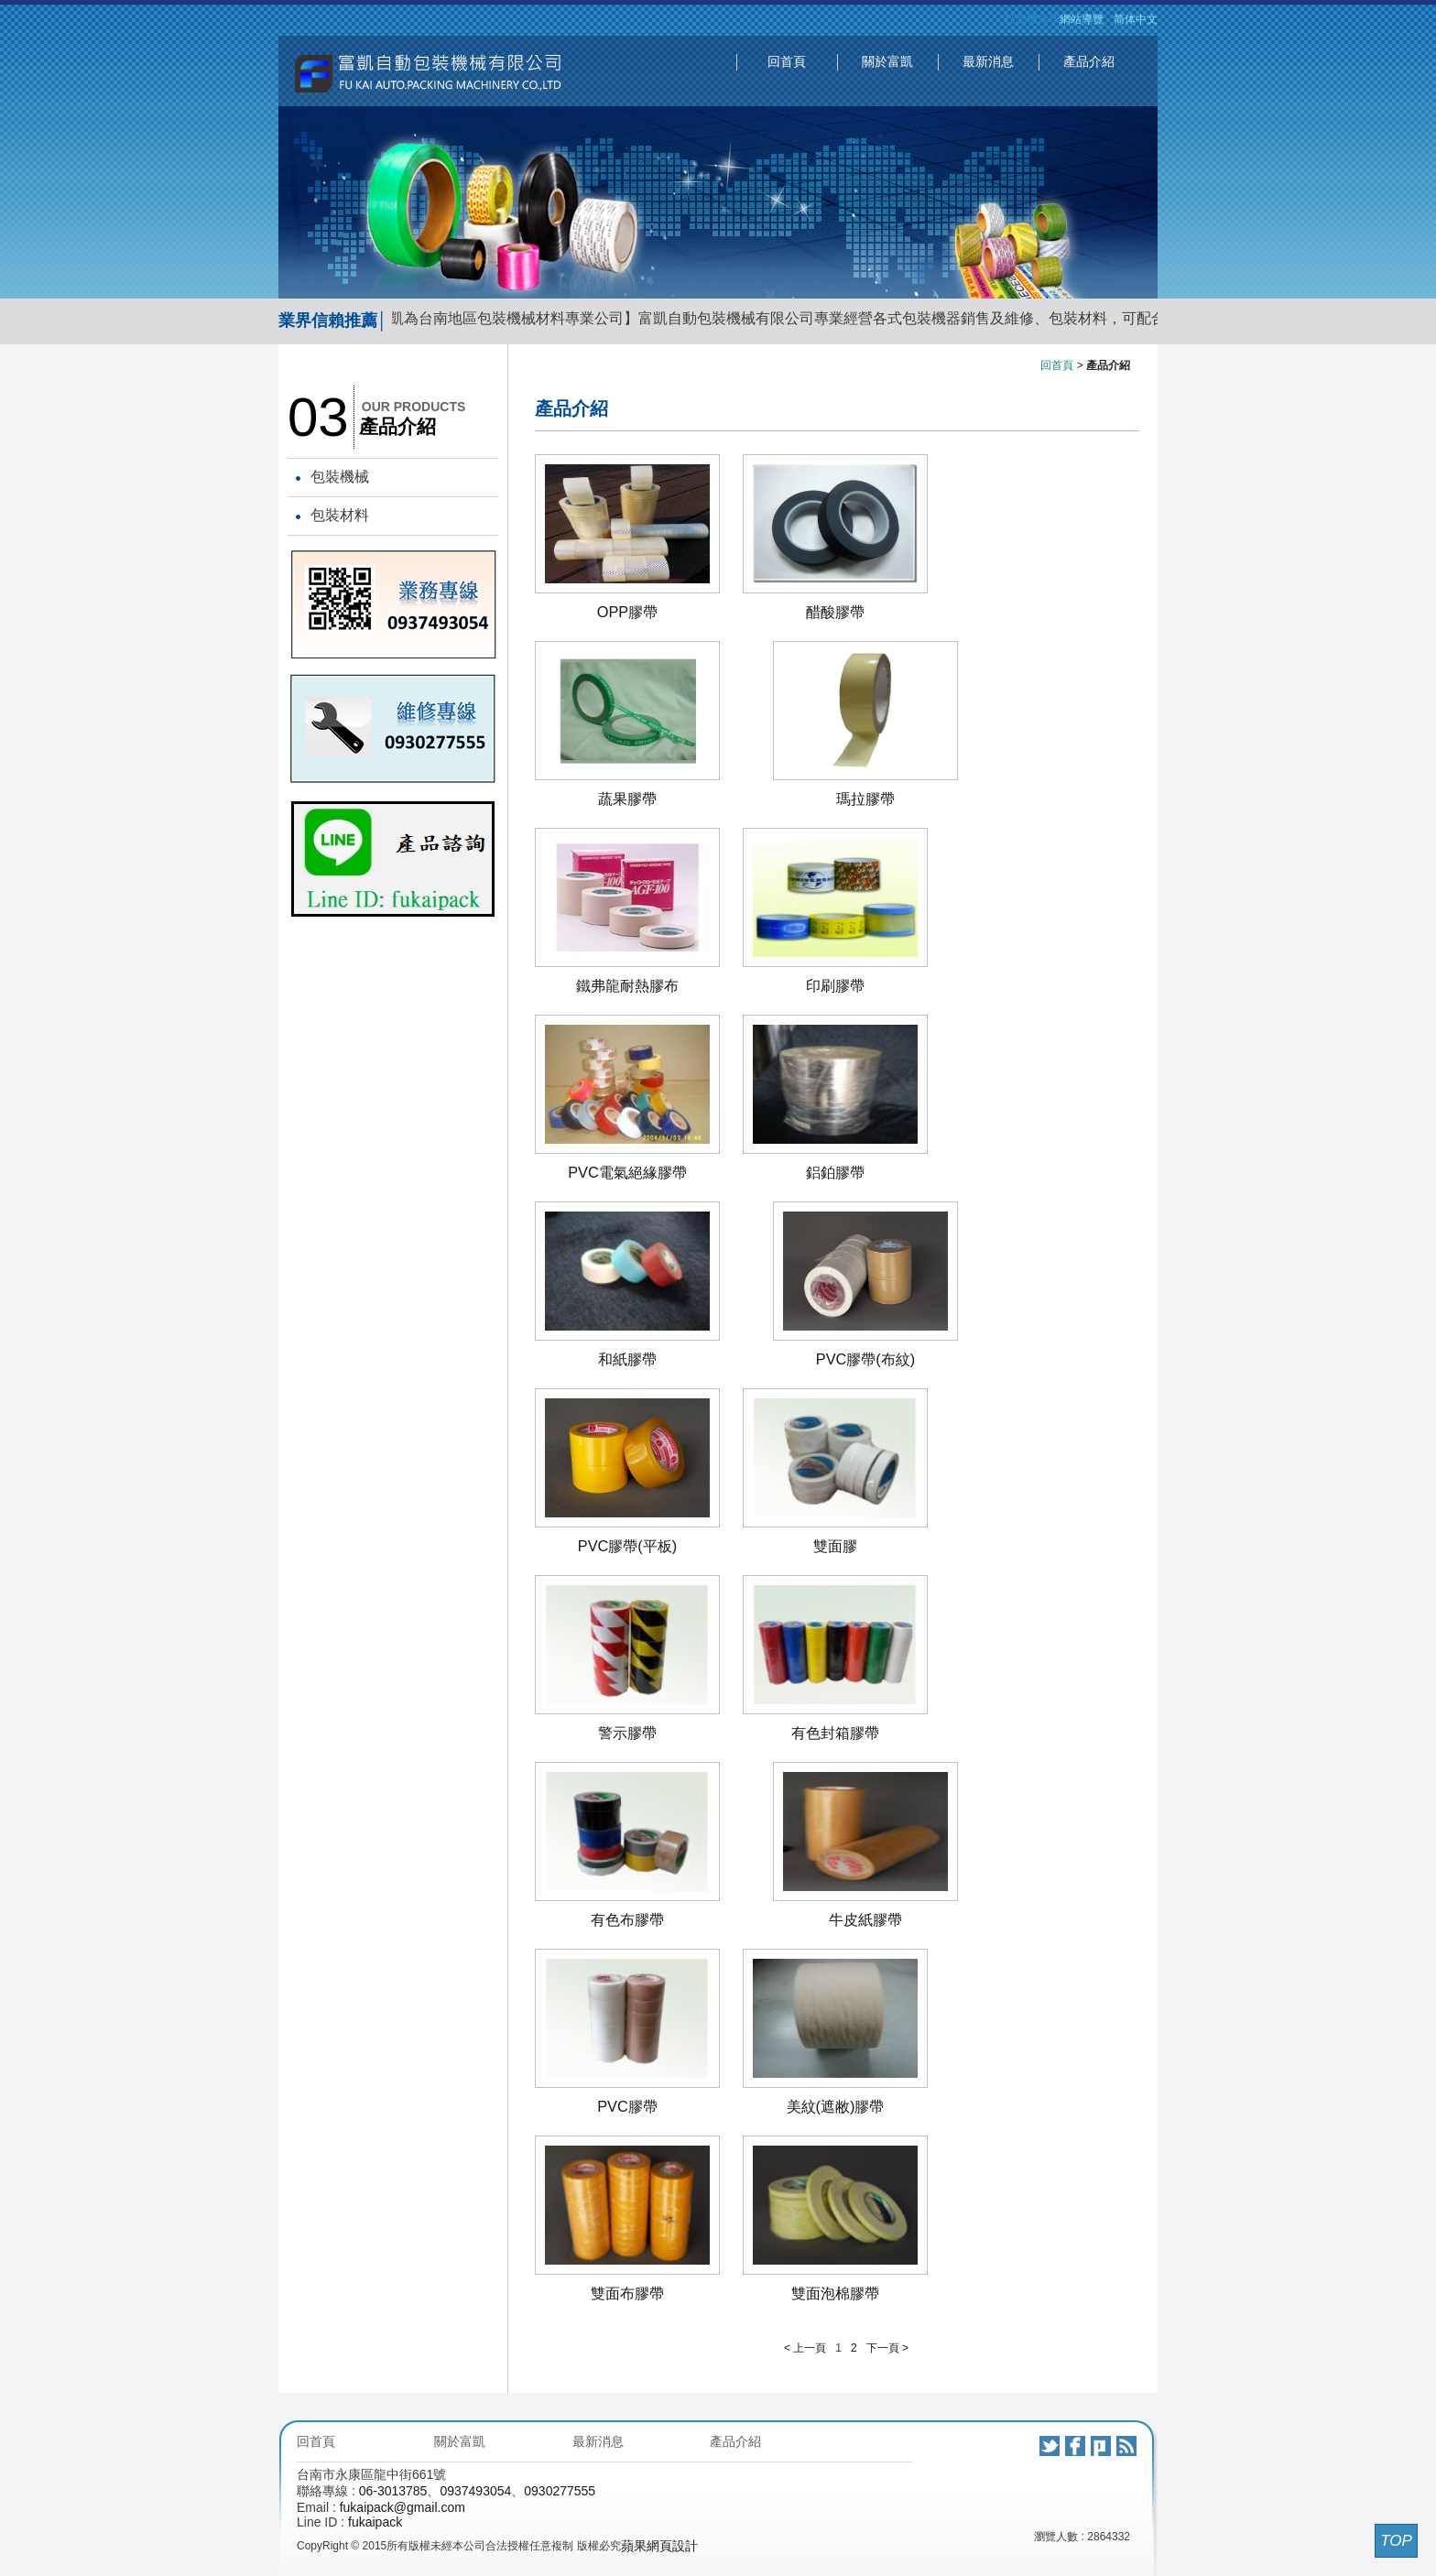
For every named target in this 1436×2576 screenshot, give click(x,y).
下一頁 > (887, 2348)
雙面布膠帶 (627, 2293)
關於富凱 (887, 61)
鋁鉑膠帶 (835, 1172)
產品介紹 (1089, 61)
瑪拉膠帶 (865, 798)
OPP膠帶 (627, 611)
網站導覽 (1082, 19)
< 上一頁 (805, 2348)
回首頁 (786, 61)
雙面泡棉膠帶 (835, 2293)
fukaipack (375, 2522)
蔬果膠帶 (627, 798)
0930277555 (559, 2491)
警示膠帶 (627, 1732)
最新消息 (988, 61)
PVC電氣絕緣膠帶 (627, 1172)
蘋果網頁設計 (659, 2545)
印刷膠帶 (835, 985)
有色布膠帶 (627, 1919)
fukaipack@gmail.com (402, 2507)
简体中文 (1136, 19)
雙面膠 (835, 1546)
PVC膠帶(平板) (628, 1546)
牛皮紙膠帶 (865, 1919)
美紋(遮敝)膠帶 (836, 2106)
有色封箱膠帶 (835, 1732)
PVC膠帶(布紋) (866, 1359)
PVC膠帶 (627, 2106)
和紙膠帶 (627, 1359)
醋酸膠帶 (835, 611)
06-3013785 (393, 2491)
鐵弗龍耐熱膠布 (627, 985)
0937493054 (475, 2491)
